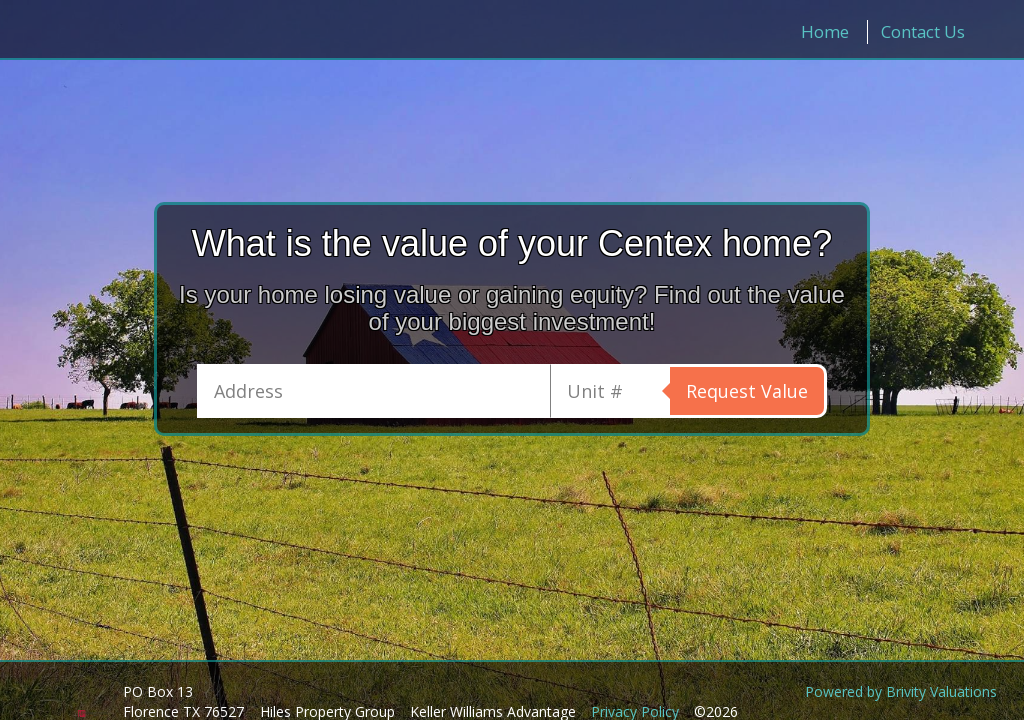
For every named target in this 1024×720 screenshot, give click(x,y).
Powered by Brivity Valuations (901, 691)
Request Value (747, 391)
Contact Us (923, 31)
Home (825, 31)
